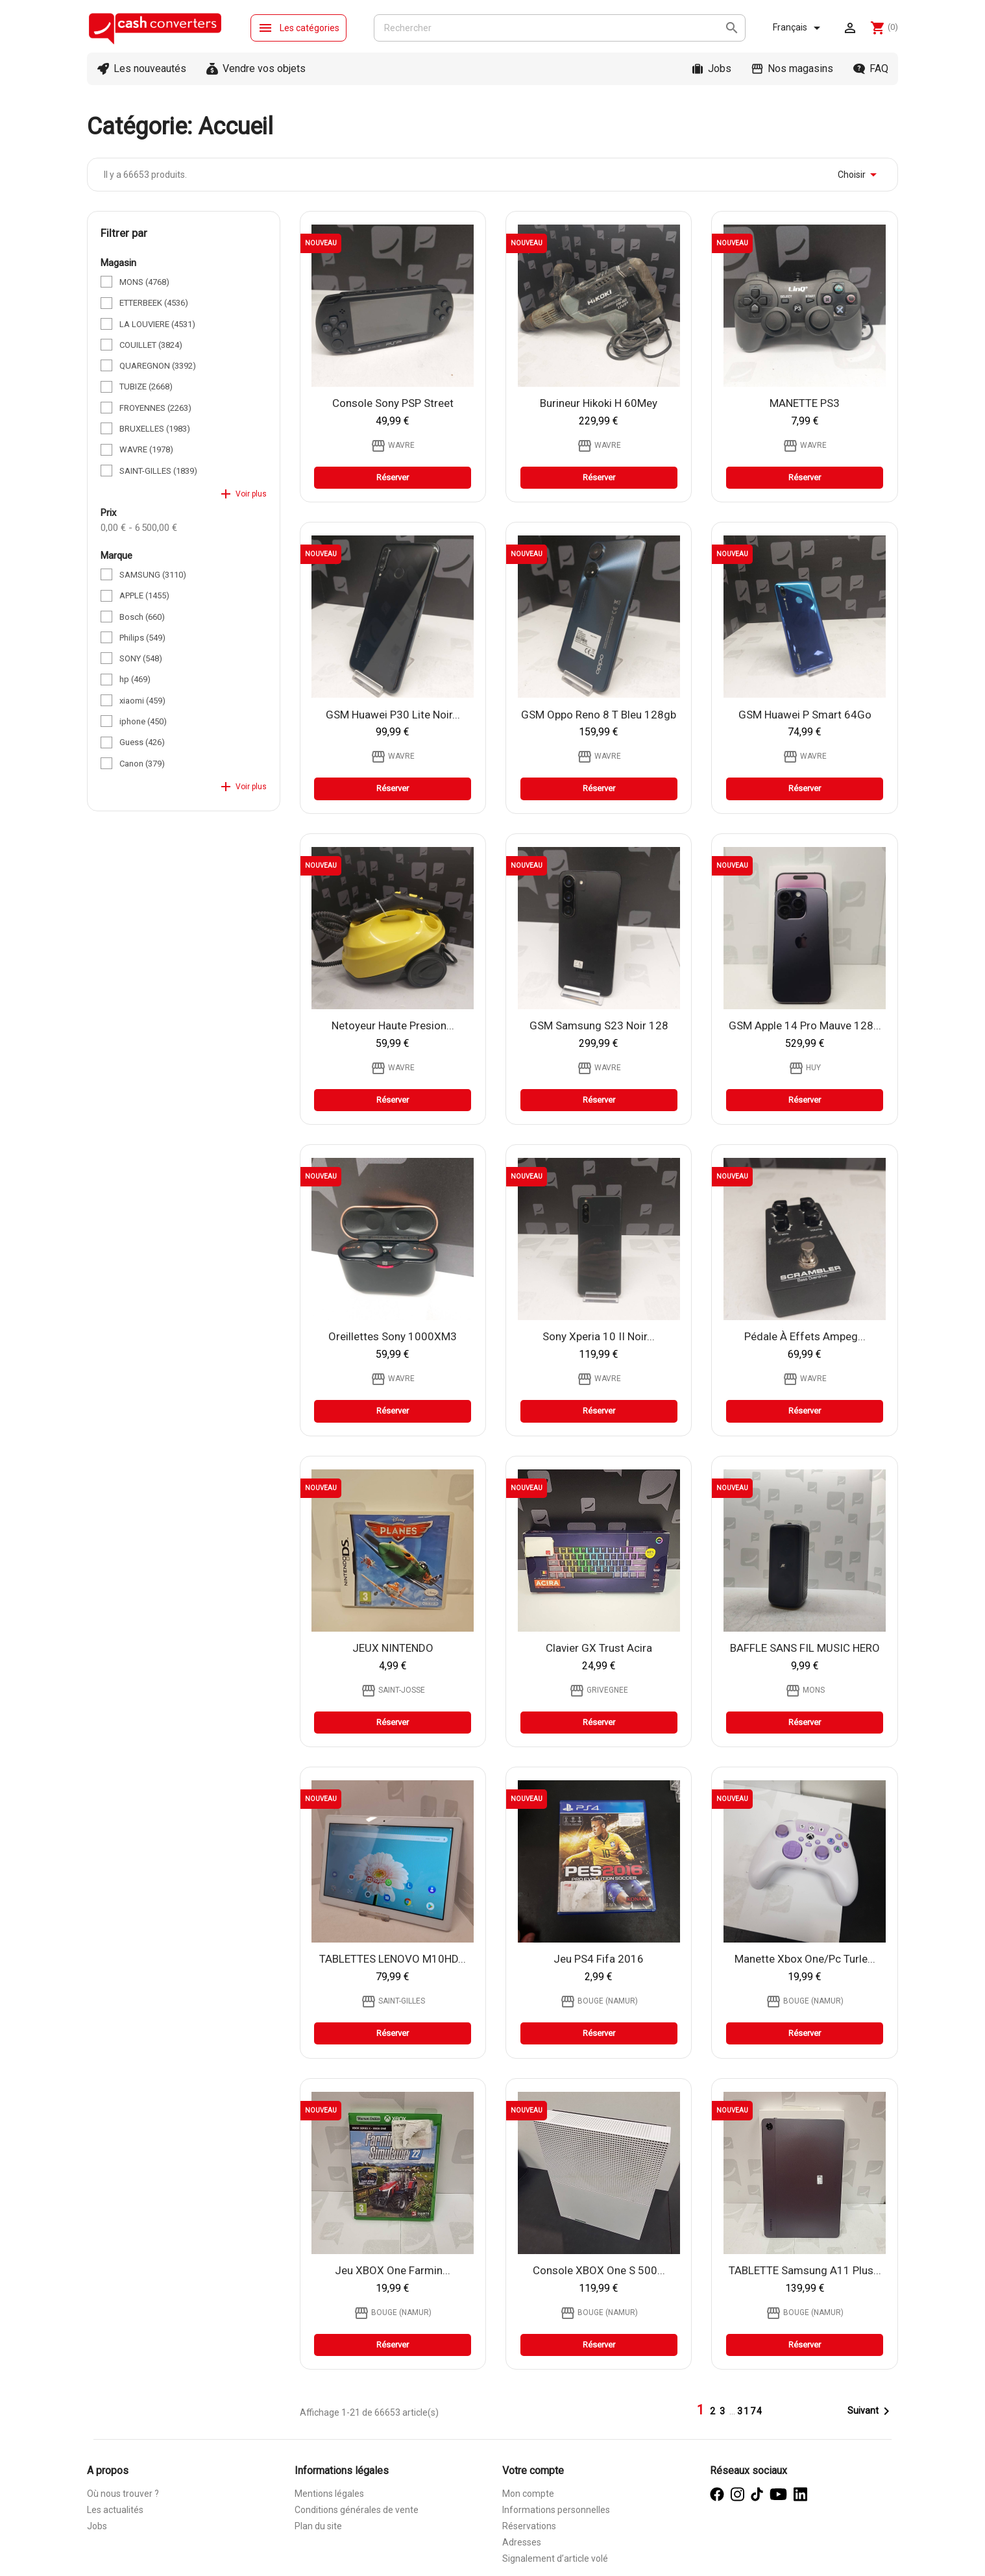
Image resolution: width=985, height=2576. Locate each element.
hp (135, 679)
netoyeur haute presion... (393, 1025)
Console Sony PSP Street (393, 403)
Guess (142, 742)
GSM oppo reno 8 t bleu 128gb (598, 714)
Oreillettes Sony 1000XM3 (392, 1336)
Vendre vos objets (264, 68)
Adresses (521, 2542)
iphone (143, 721)
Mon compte (528, 2493)
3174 (750, 2411)
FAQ (878, 68)
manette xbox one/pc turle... (805, 1958)
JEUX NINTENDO (392, 1647)
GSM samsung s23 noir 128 (598, 1025)
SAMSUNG (152, 575)
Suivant (870, 2411)
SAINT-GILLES (158, 471)
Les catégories (298, 28)
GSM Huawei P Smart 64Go (804, 714)
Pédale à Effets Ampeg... (805, 1336)
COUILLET (150, 345)
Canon (142, 763)
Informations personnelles (556, 2510)
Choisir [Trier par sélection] (859, 174)
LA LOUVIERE (157, 324)
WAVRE (146, 449)
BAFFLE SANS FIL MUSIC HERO (805, 1647)
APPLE (144, 595)
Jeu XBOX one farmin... (392, 2270)
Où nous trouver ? (123, 2493)
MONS (144, 282)
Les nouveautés (150, 68)
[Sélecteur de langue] (799, 28)
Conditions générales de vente (357, 2510)
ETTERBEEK (153, 303)
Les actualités (115, 2510)
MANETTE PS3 (805, 403)
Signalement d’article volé (555, 2558)
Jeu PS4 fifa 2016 (598, 1958)
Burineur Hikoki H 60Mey (598, 403)
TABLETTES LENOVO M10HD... (392, 1958)
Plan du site (318, 2526)
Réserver (392, 477)
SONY (140, 658)
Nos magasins (800, 68)
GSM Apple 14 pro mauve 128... (805, 1025)
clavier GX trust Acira (599, 1647)
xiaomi (142, 700)
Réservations (529, 2526)
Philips (142, 638)
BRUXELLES (154, 429)
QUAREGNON (157, 366)
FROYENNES (155, 408)
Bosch (142, 617)
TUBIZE (146, 386)
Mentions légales (329, 2493)
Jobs (719, 68)
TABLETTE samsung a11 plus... (805, 2270)
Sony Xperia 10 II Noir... (598, 1336)
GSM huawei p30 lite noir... (393, 714)
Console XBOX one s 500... (599, 2270)
